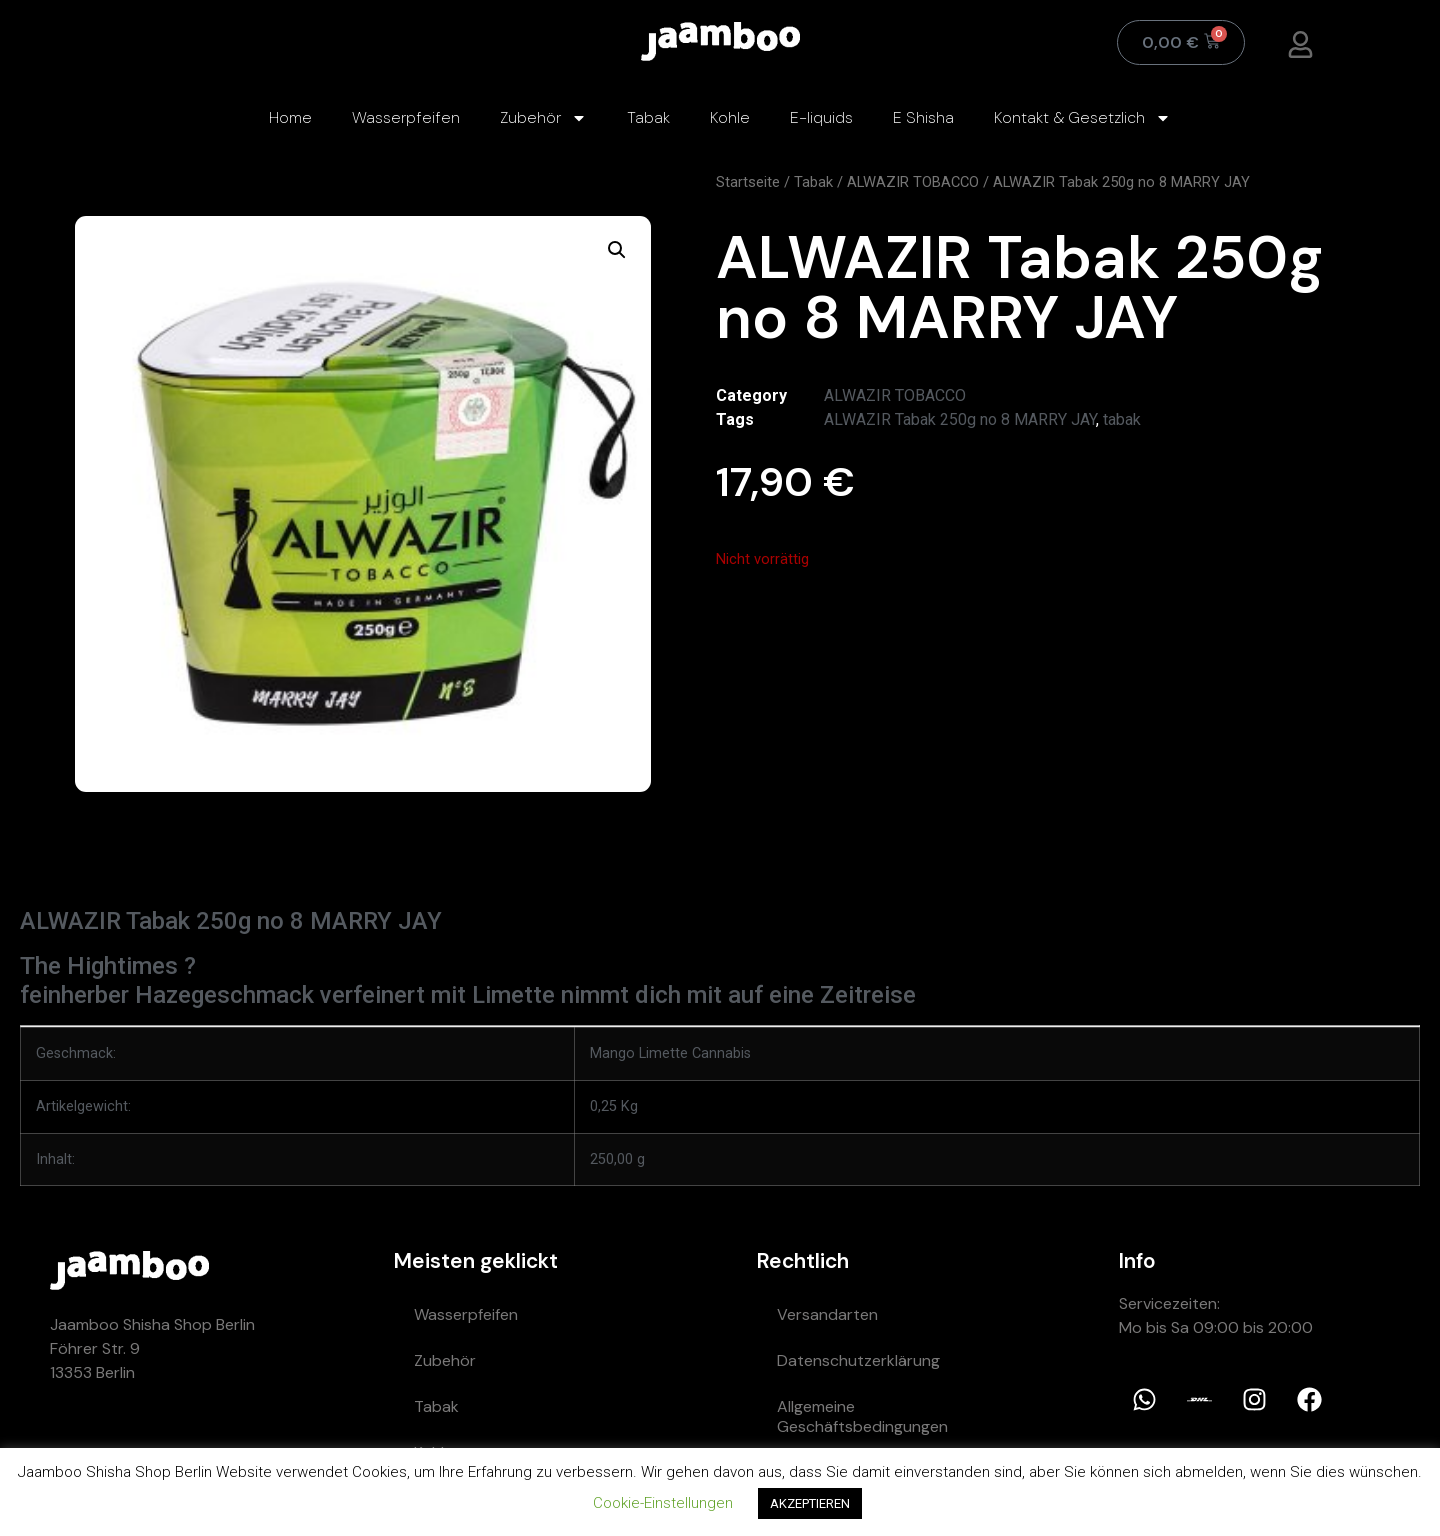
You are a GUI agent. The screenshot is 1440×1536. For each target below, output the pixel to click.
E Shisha (923, 117)
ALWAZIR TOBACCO (913, 182)
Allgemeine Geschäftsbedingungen (862, 1416)
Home (290, 117)
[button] (617, 250)
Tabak (648, 117)
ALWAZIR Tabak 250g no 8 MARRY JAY (960, 419)
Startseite (748, 182)
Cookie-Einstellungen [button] (663, 1503)
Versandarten (827, 1314)
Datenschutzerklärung (858, 1360)
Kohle (730, 117)
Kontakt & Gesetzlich (1082, 118)
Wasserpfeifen (406, 117)
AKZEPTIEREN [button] (810, 1503)
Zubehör (543, 118)
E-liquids (821, 117)
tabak (1122, 419)
